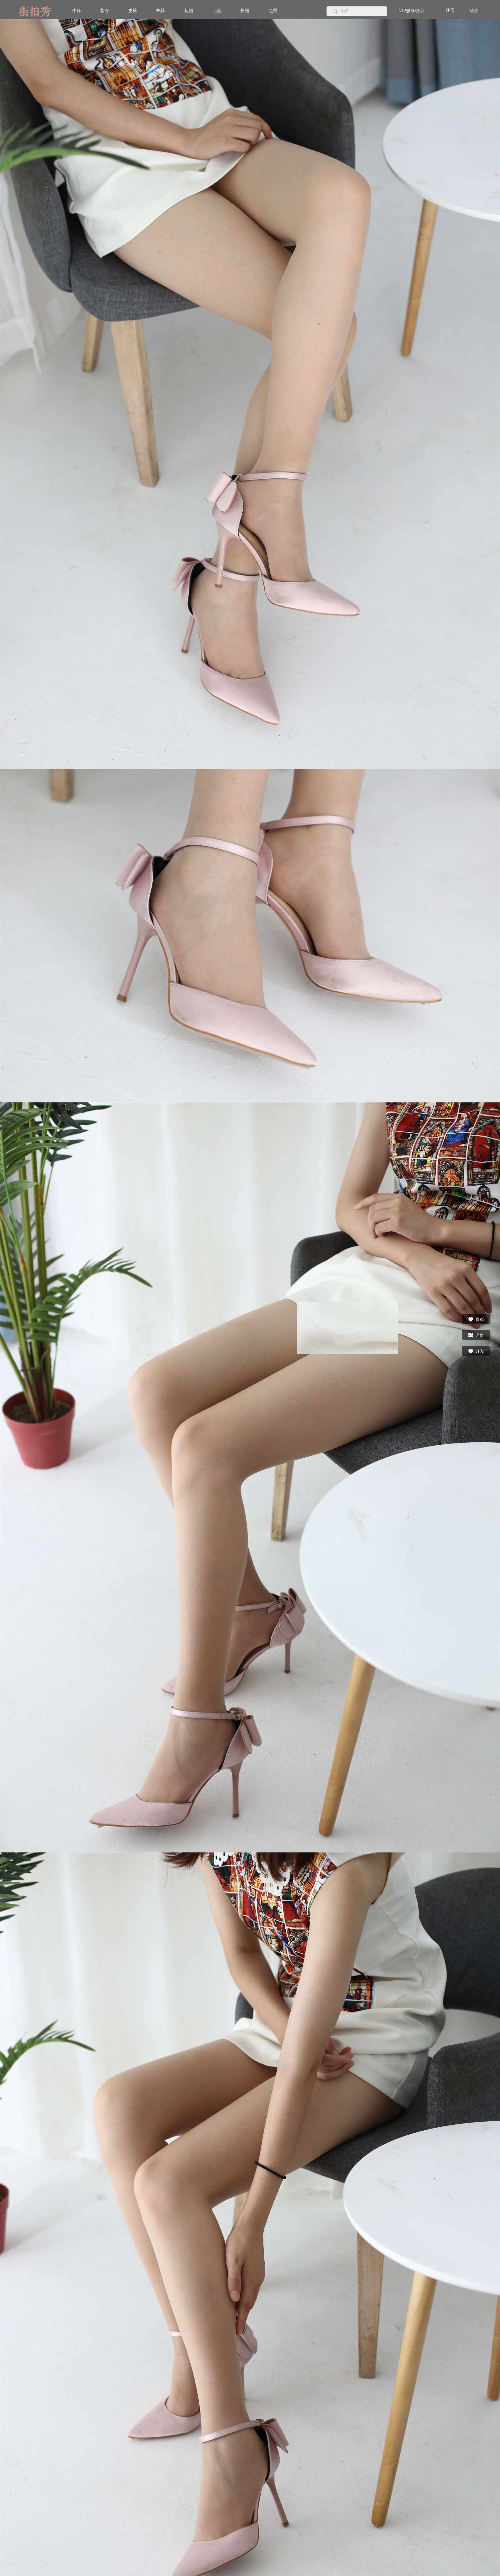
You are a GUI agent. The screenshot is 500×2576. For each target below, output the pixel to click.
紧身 (104, 10)
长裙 (244, 10)
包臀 (272, 10)
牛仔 (76, 10)
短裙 (188, 10)
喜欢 (476, 1319)
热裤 (160, 10)
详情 (476, 1335)
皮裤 (132, 10)
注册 (450, 10)
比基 (216, 10)
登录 (473, 10)
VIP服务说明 (411, 10)
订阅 (476, 1351)
